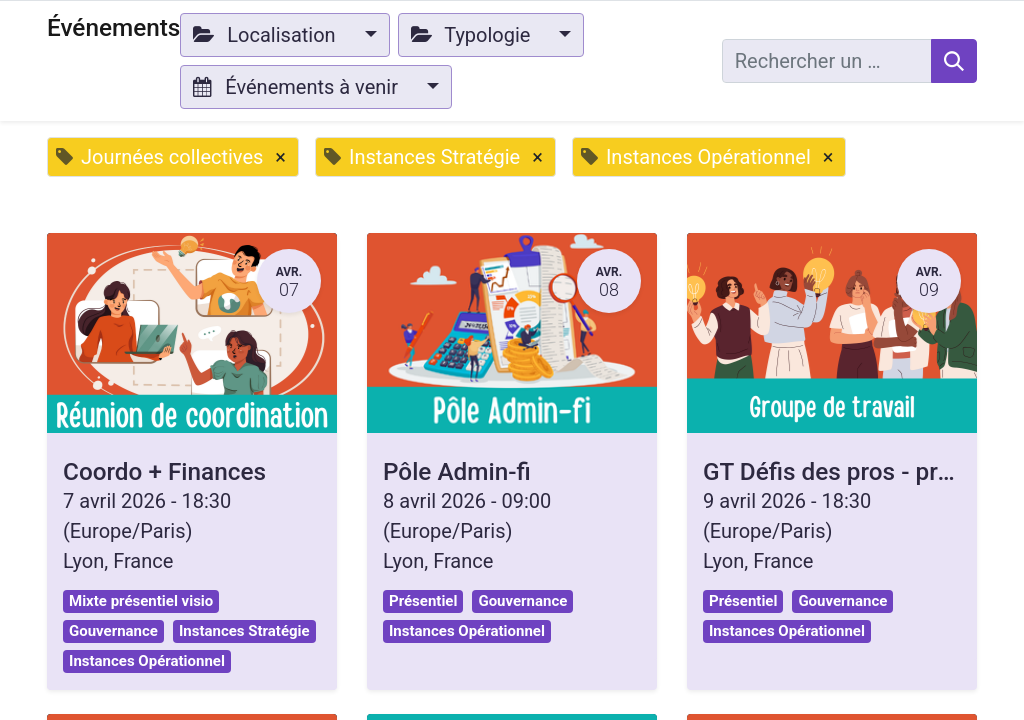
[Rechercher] (954, 61)
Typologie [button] (473, 35)
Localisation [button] (266, 35)
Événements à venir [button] (298, 87)
